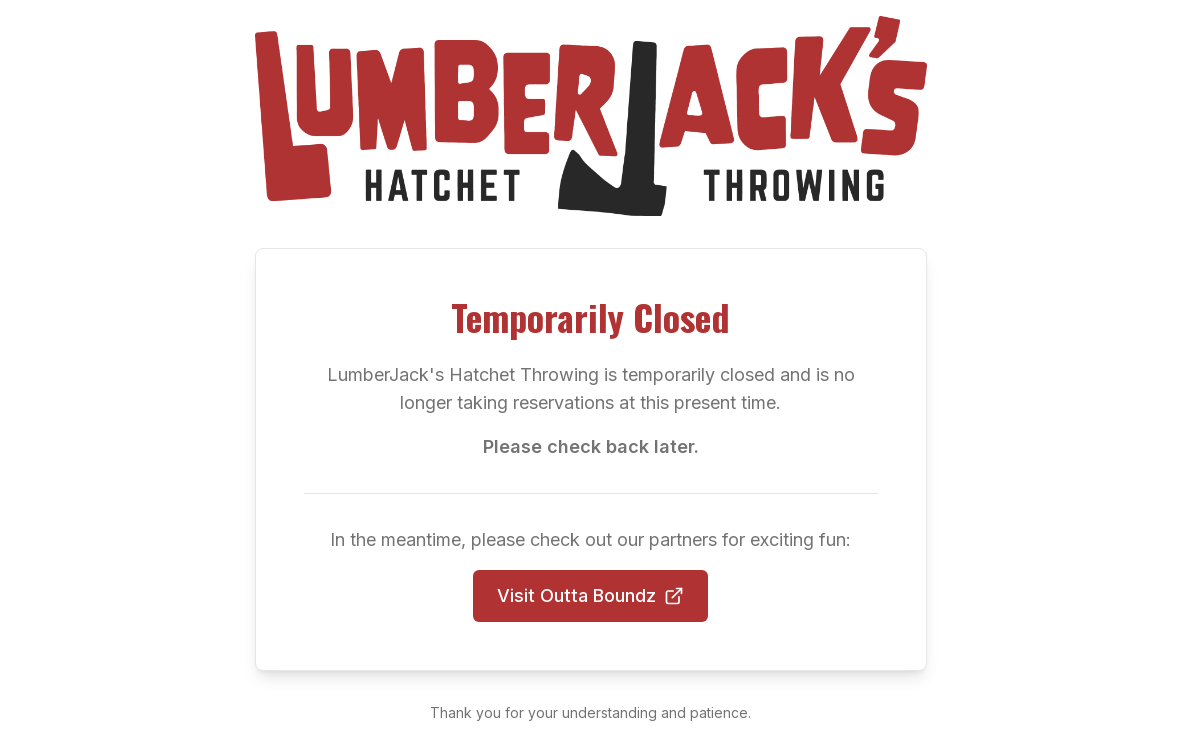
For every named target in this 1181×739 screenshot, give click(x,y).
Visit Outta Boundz (590, 595)
